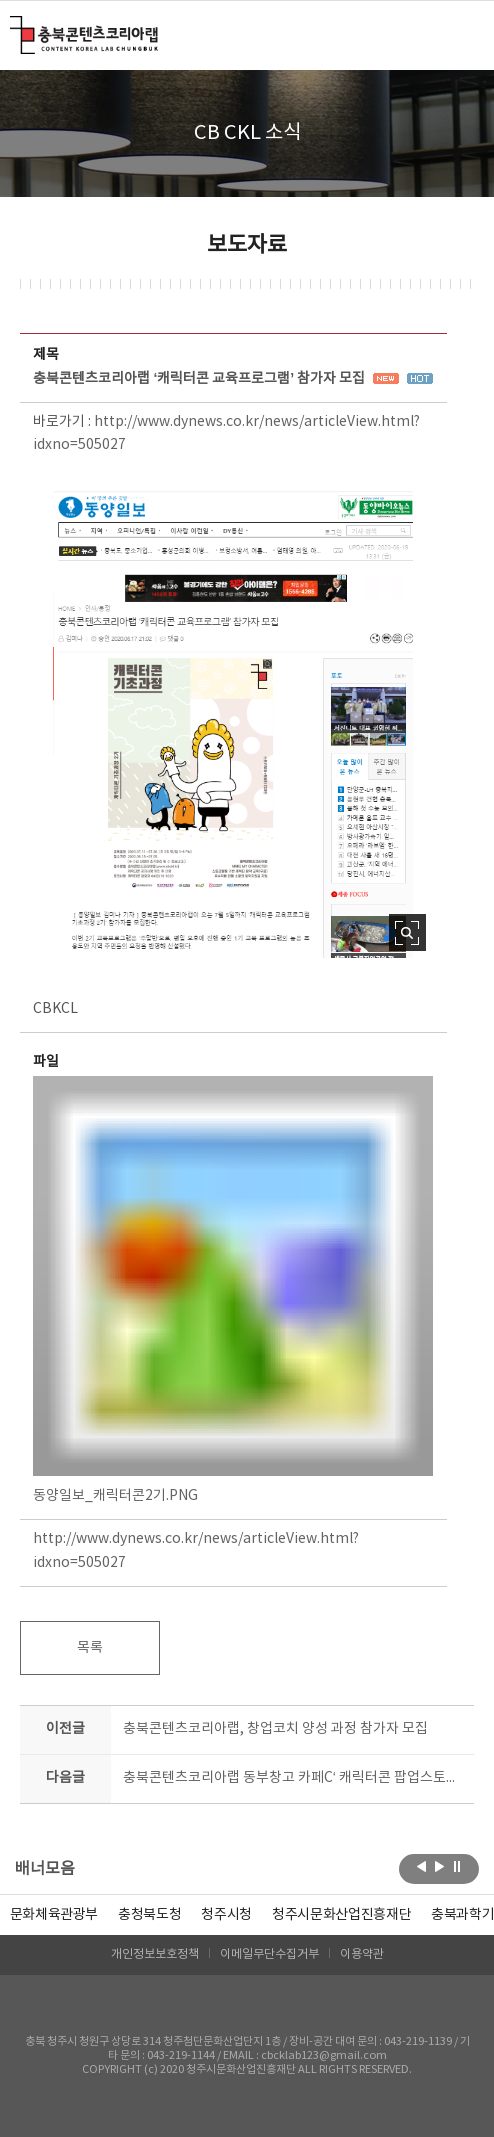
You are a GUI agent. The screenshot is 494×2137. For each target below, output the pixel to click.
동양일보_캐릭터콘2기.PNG (233, 1290)
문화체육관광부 (54, 1915)
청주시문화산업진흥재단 (341, 1915)
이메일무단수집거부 (269, 1954)
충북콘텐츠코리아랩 (14, 27)
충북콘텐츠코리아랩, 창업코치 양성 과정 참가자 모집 (275, 1729)
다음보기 (439, 1867)
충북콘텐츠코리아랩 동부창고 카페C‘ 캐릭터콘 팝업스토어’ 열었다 (293, 1778)
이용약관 (362, 1954)
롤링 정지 (457, 1867)
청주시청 (226, 1915)
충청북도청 (149, 1915)
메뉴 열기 (461, 34)
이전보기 (421, 1867)
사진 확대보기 (407, 932)
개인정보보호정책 (155, 1954)
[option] (149, 1915)
